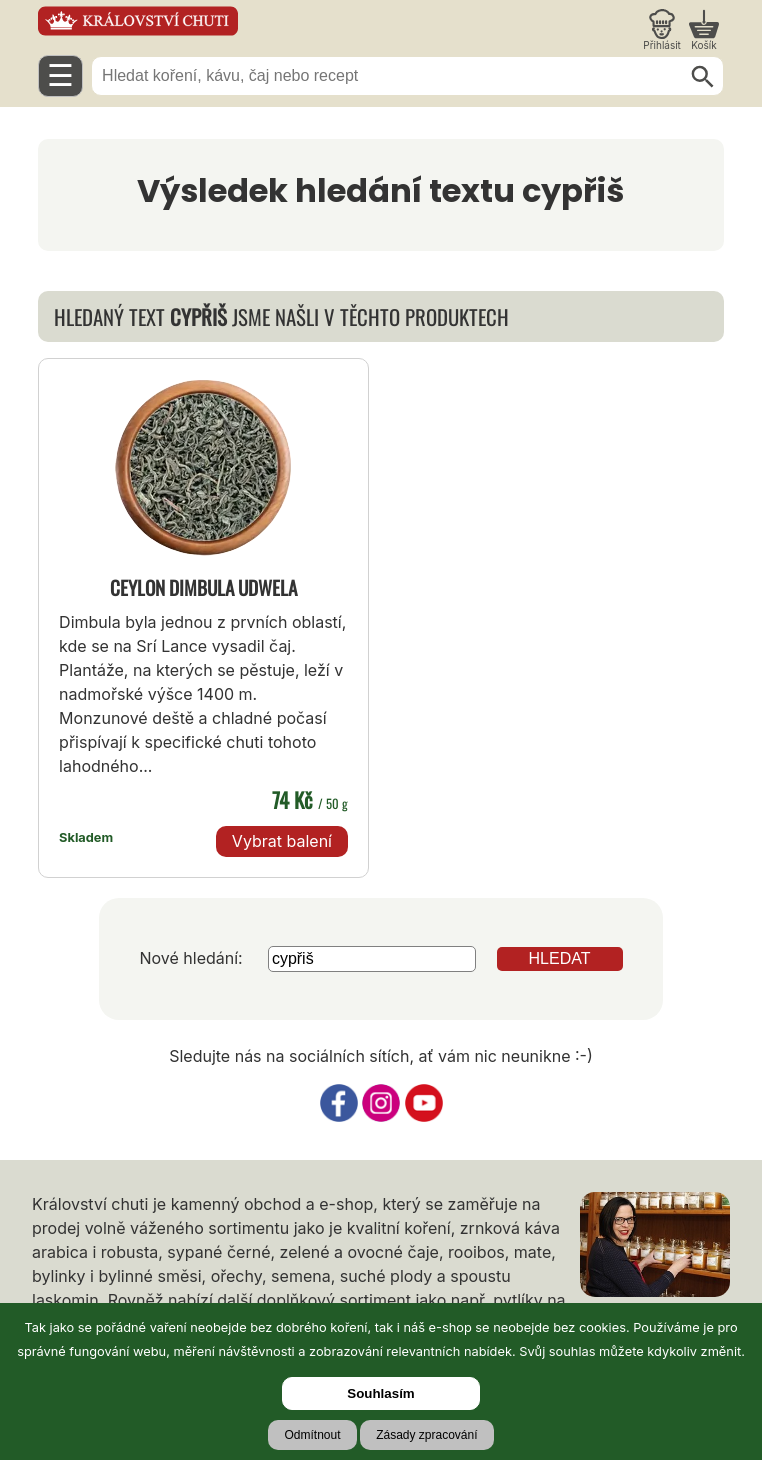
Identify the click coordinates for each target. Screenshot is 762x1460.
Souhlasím (380, 1393)
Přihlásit (662, 45)
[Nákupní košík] (704, 30)
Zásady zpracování (426, 1435)
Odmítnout (312, 1435)
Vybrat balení (282, 841)
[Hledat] (703, 77)
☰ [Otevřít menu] (60, 75)
